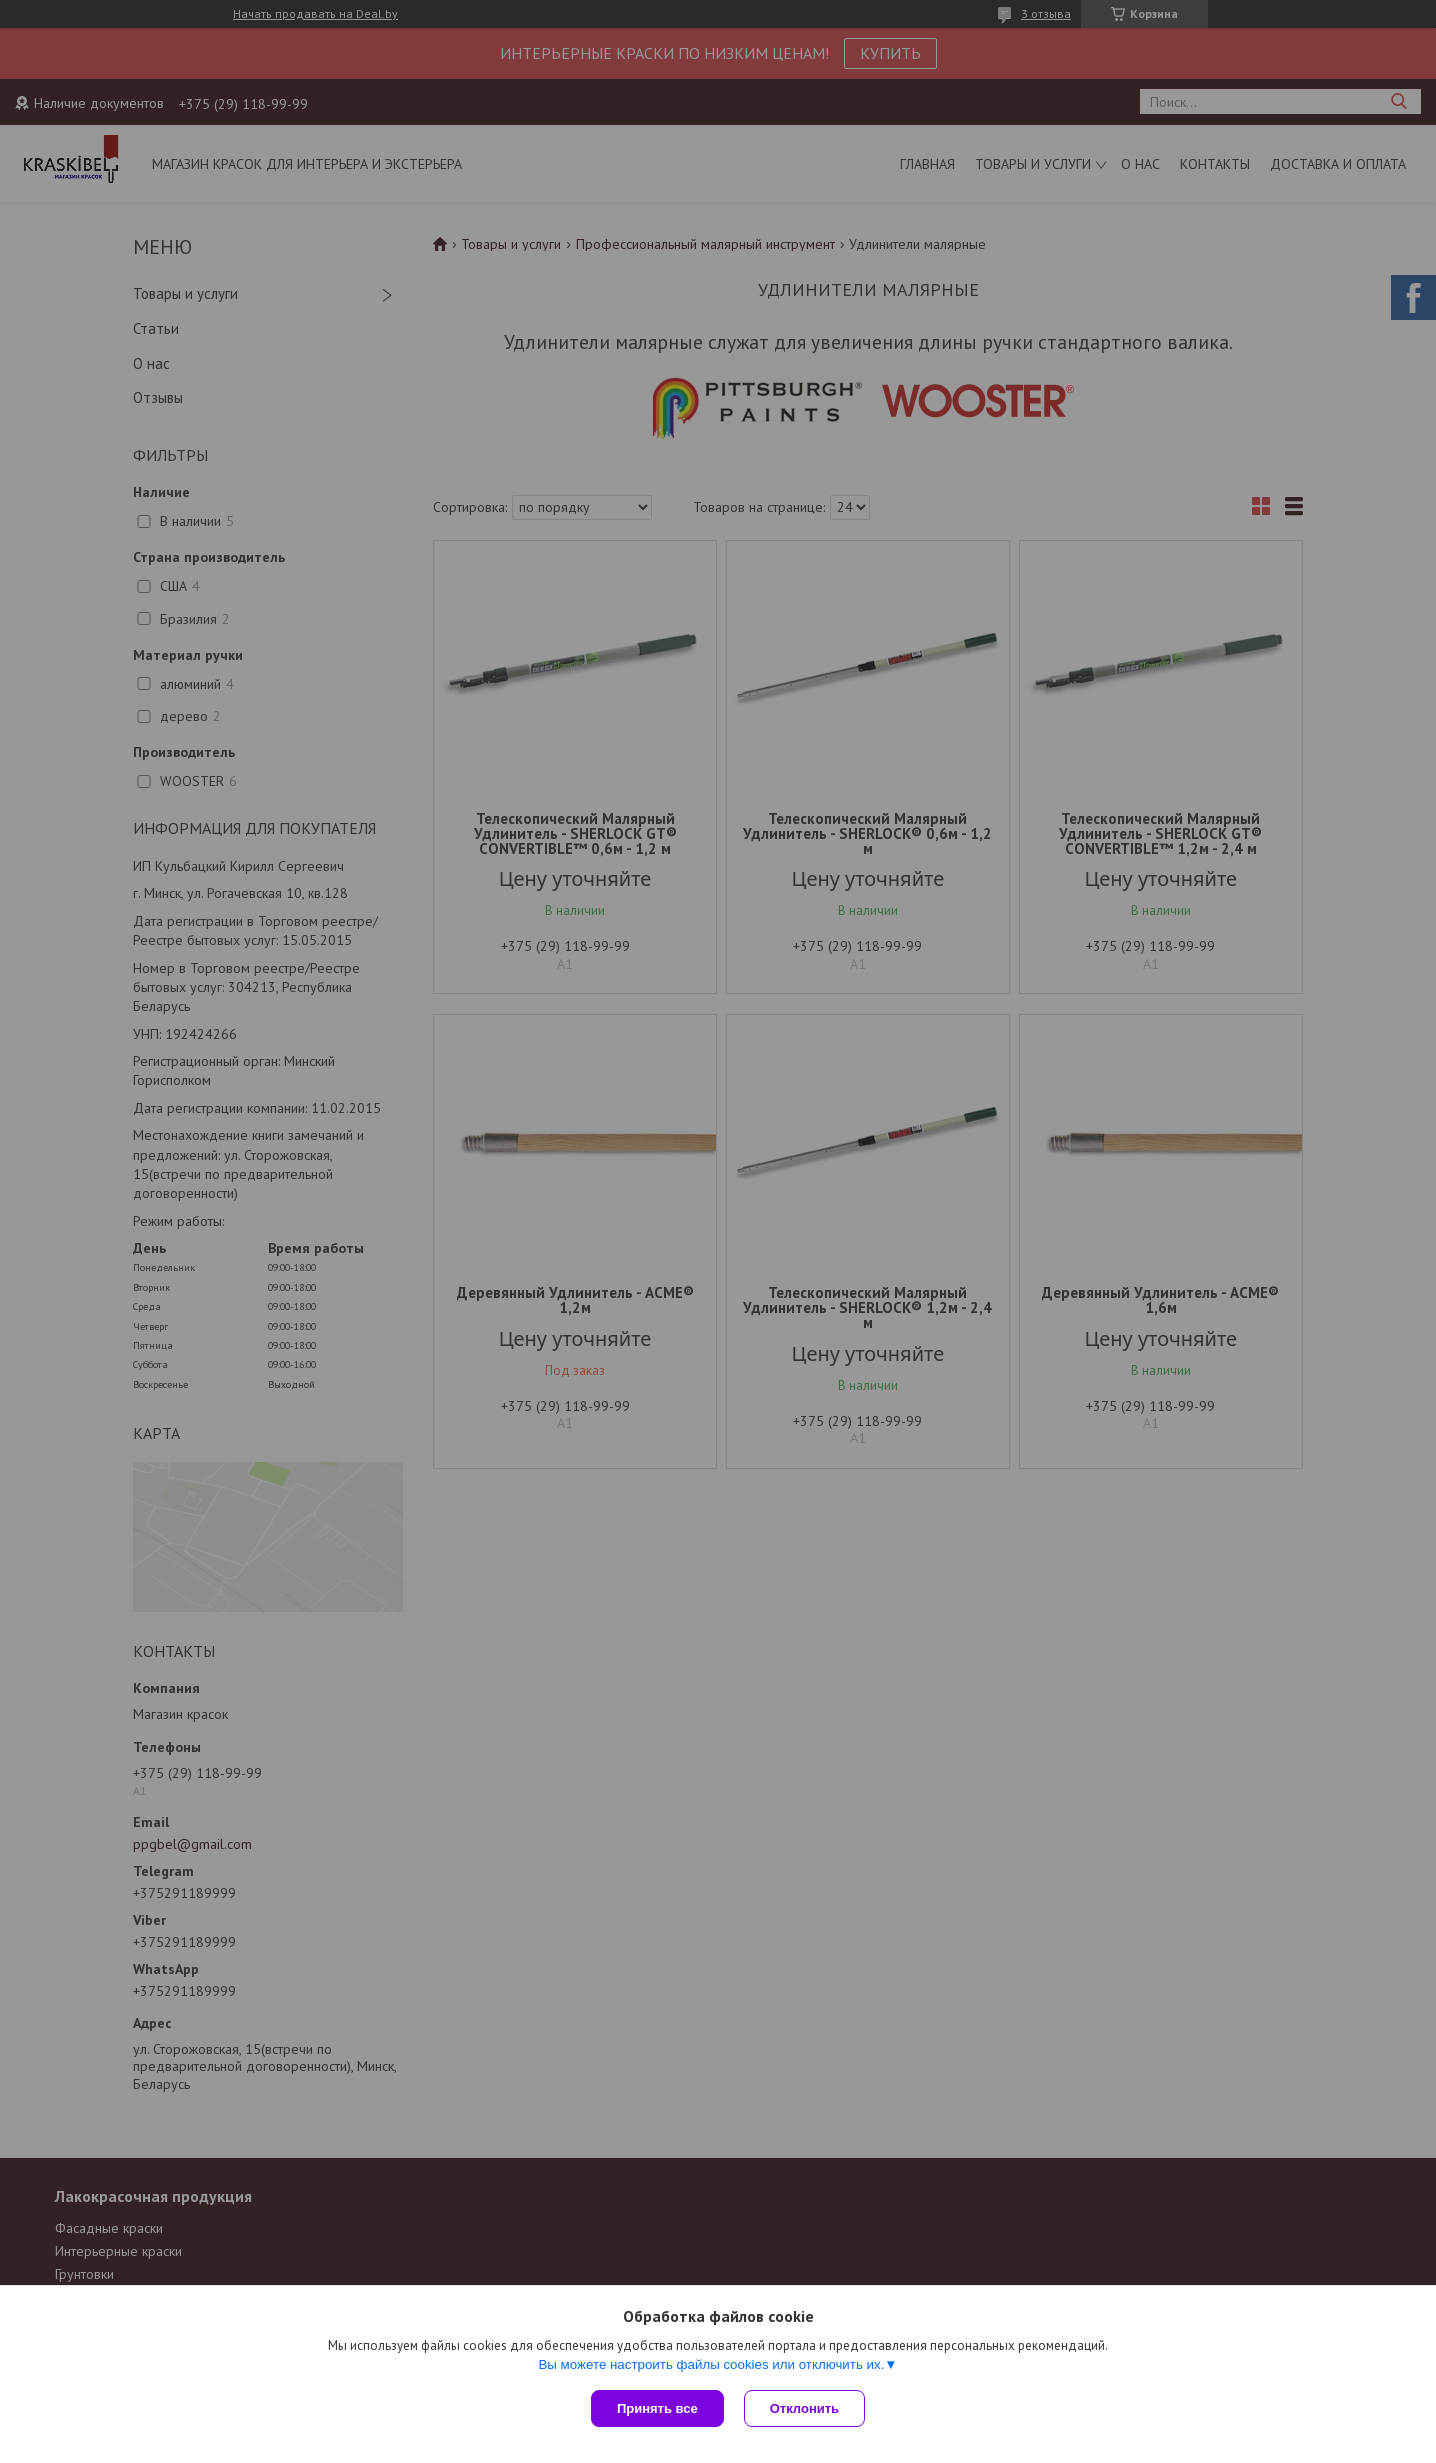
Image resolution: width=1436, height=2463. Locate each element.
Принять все (657, 2408)
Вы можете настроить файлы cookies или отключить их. (711, 2364)
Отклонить (804, 2408)
